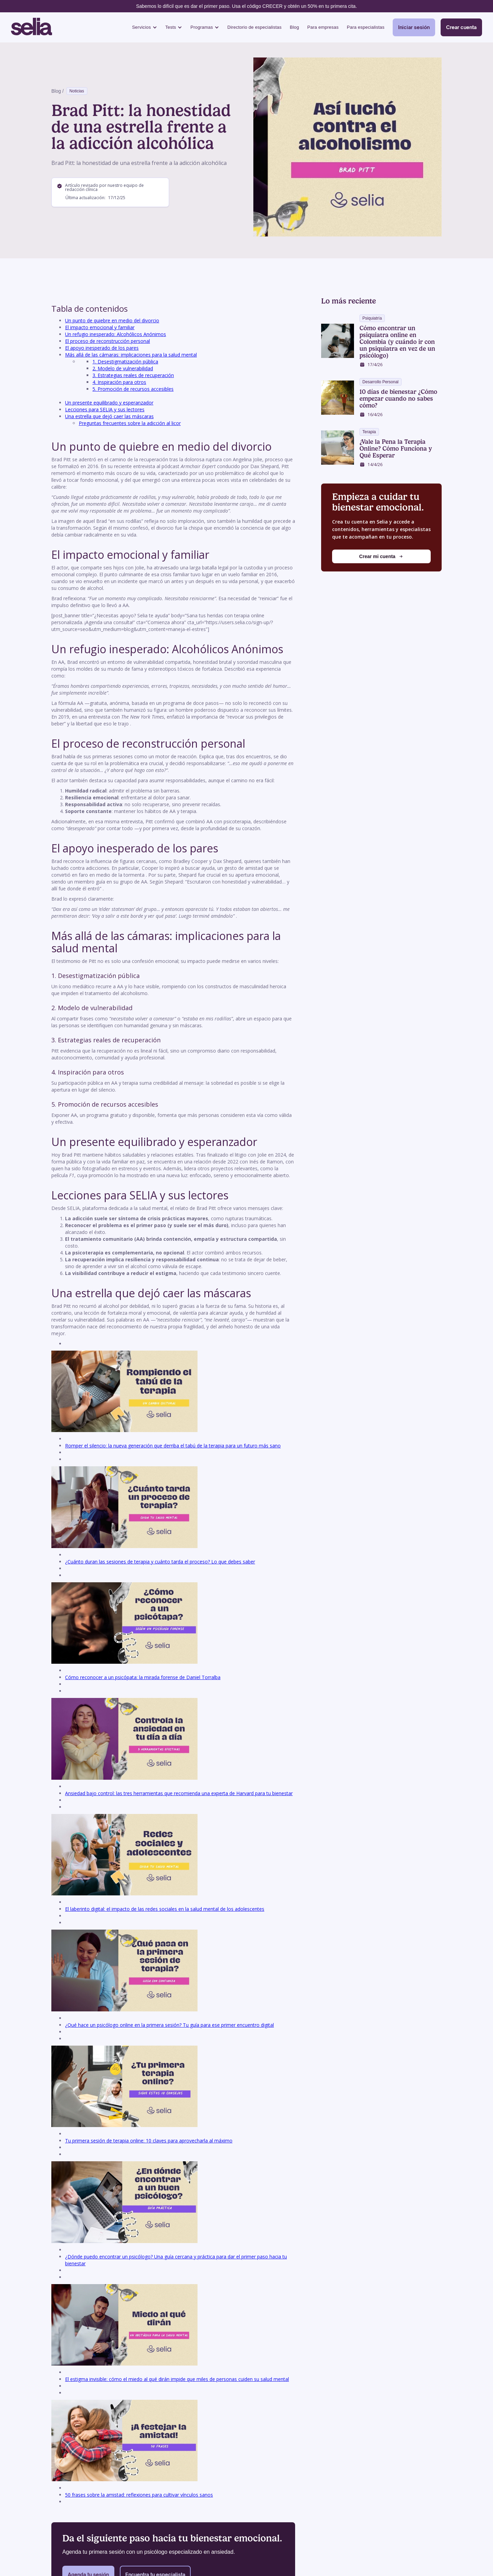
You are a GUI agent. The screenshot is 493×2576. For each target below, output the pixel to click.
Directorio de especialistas (254, 27)
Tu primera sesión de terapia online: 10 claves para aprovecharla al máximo (148, 2140)
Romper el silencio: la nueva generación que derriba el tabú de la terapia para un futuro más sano (173, 1445)
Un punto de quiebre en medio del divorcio (112, 320)
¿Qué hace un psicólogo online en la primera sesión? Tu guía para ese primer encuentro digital (169, 2025)
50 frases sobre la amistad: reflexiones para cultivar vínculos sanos (139, 2494)
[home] (31, 27)
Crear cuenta (461, 27)
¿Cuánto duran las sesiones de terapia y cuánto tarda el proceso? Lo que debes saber (160, 1561)
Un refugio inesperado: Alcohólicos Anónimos (115, 334)
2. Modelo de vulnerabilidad (122, 368)
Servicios (141, 27)
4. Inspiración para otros (119, 382)
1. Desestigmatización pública (125, 361)
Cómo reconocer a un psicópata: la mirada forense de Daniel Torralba (142, 1677)
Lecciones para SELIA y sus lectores (104, 409)
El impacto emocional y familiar (100, 327)
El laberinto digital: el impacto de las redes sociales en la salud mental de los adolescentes (164, 1909)
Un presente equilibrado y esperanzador (109, 402)
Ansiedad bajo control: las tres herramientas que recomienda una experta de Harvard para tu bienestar (179, 1793)
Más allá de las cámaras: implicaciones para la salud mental (131, 354)
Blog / (57, 91)
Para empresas (323, 27)
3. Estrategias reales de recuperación (133, 375)
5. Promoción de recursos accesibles (133, 389)
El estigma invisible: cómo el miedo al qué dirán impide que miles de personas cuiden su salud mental (177, 2379)
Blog (294, 27)
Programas (201, 27)
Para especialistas (365, 27)
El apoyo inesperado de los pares (102, 348)
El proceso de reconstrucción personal (107, 341)
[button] (144, 28)
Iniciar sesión (414, 27)
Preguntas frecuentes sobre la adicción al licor (130, 423)
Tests (170, 27)
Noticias (76, 91)
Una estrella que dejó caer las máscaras (109, 416)
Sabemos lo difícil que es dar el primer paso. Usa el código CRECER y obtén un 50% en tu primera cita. (246, 6)
